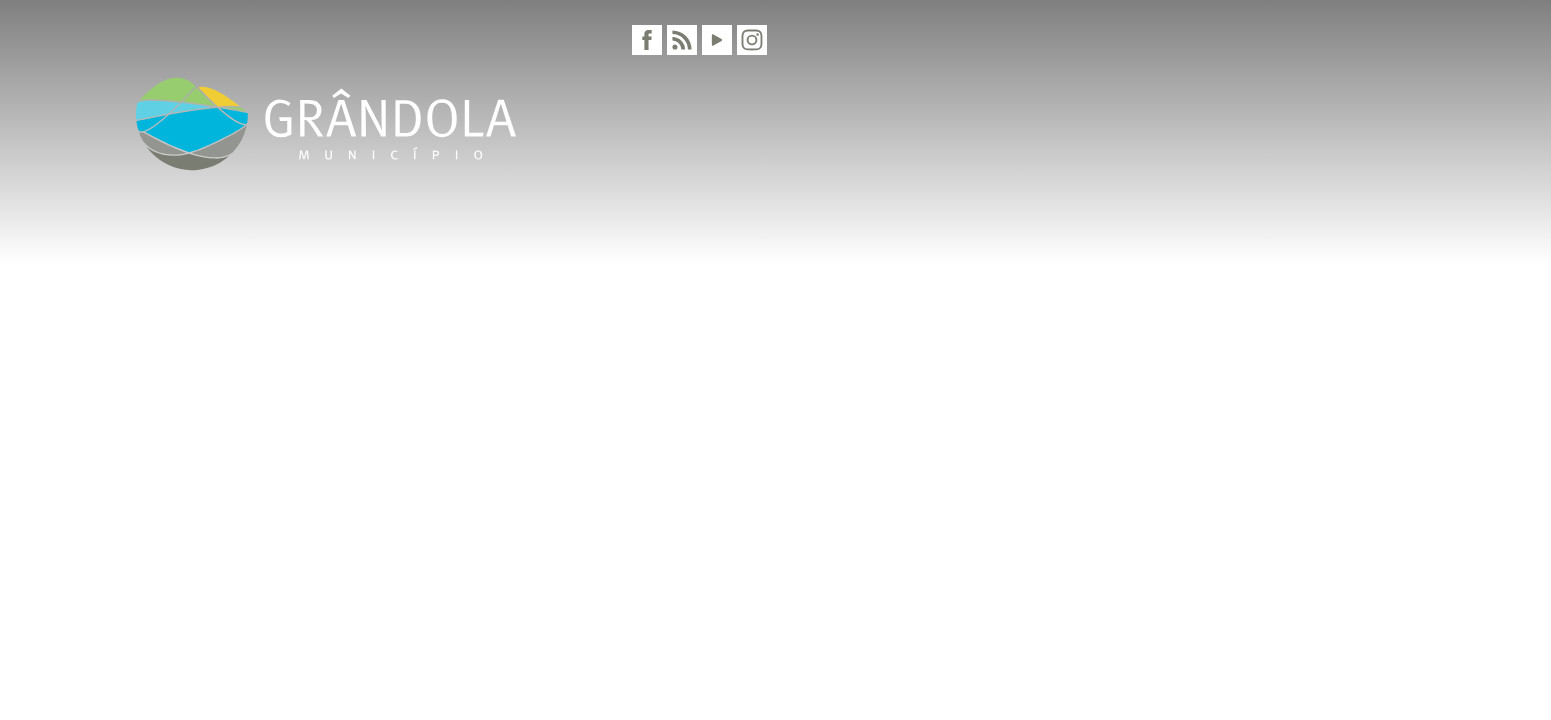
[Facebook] (647, 40)
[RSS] (682, 40)
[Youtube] (717, 40)
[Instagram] (752, 40)
